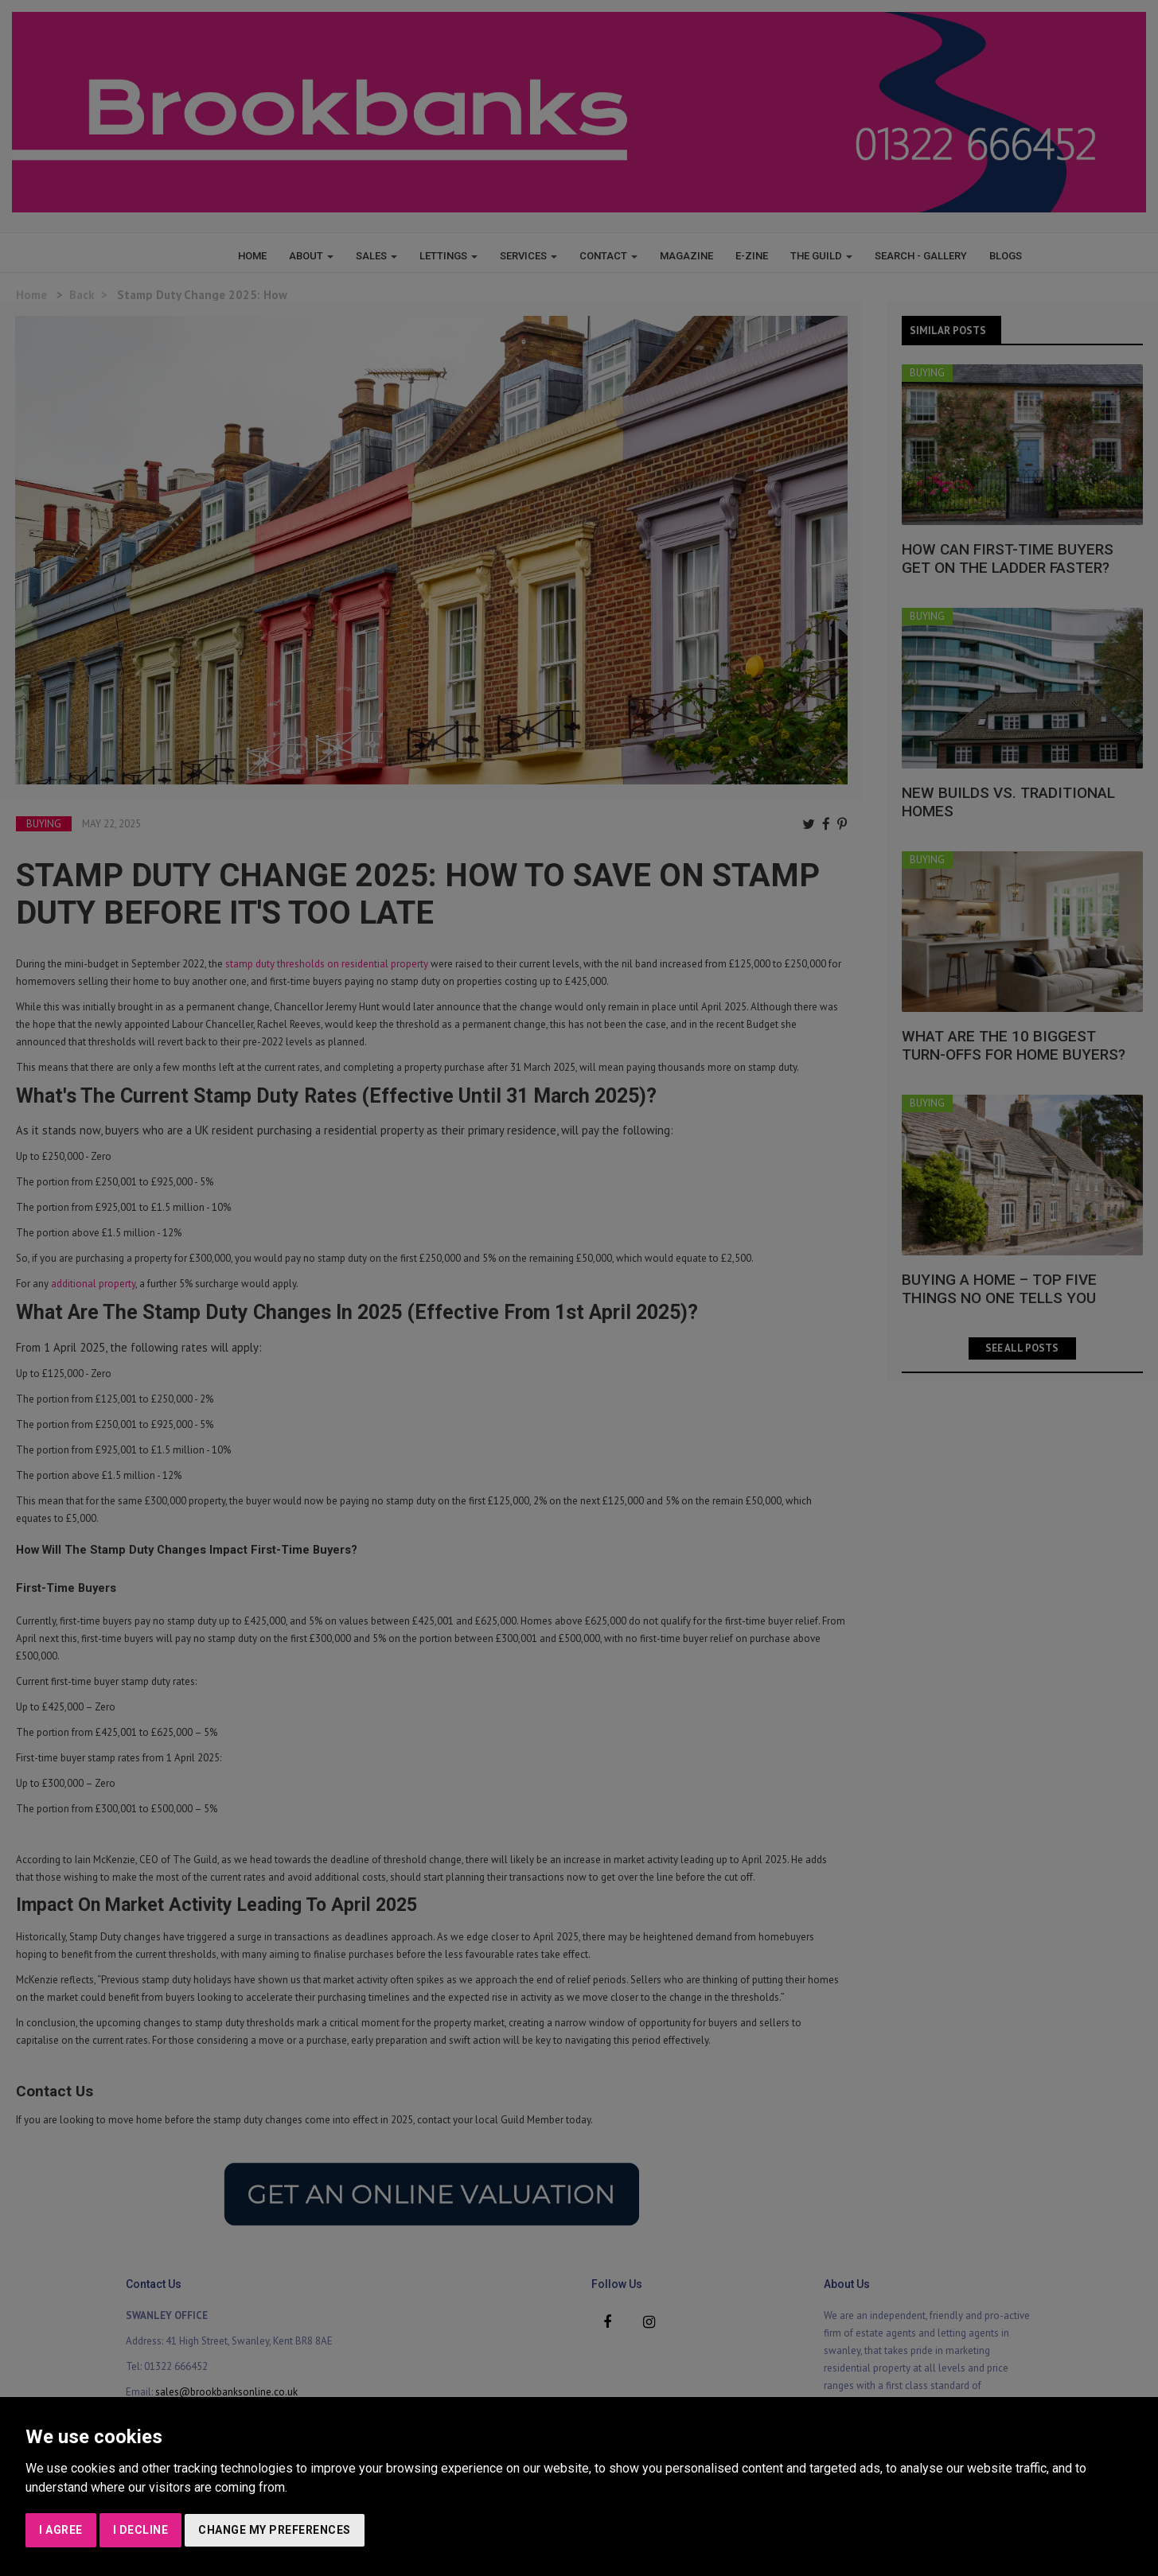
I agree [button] (61, 2529)
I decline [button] (141, 2529)
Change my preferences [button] (274, 2529)
